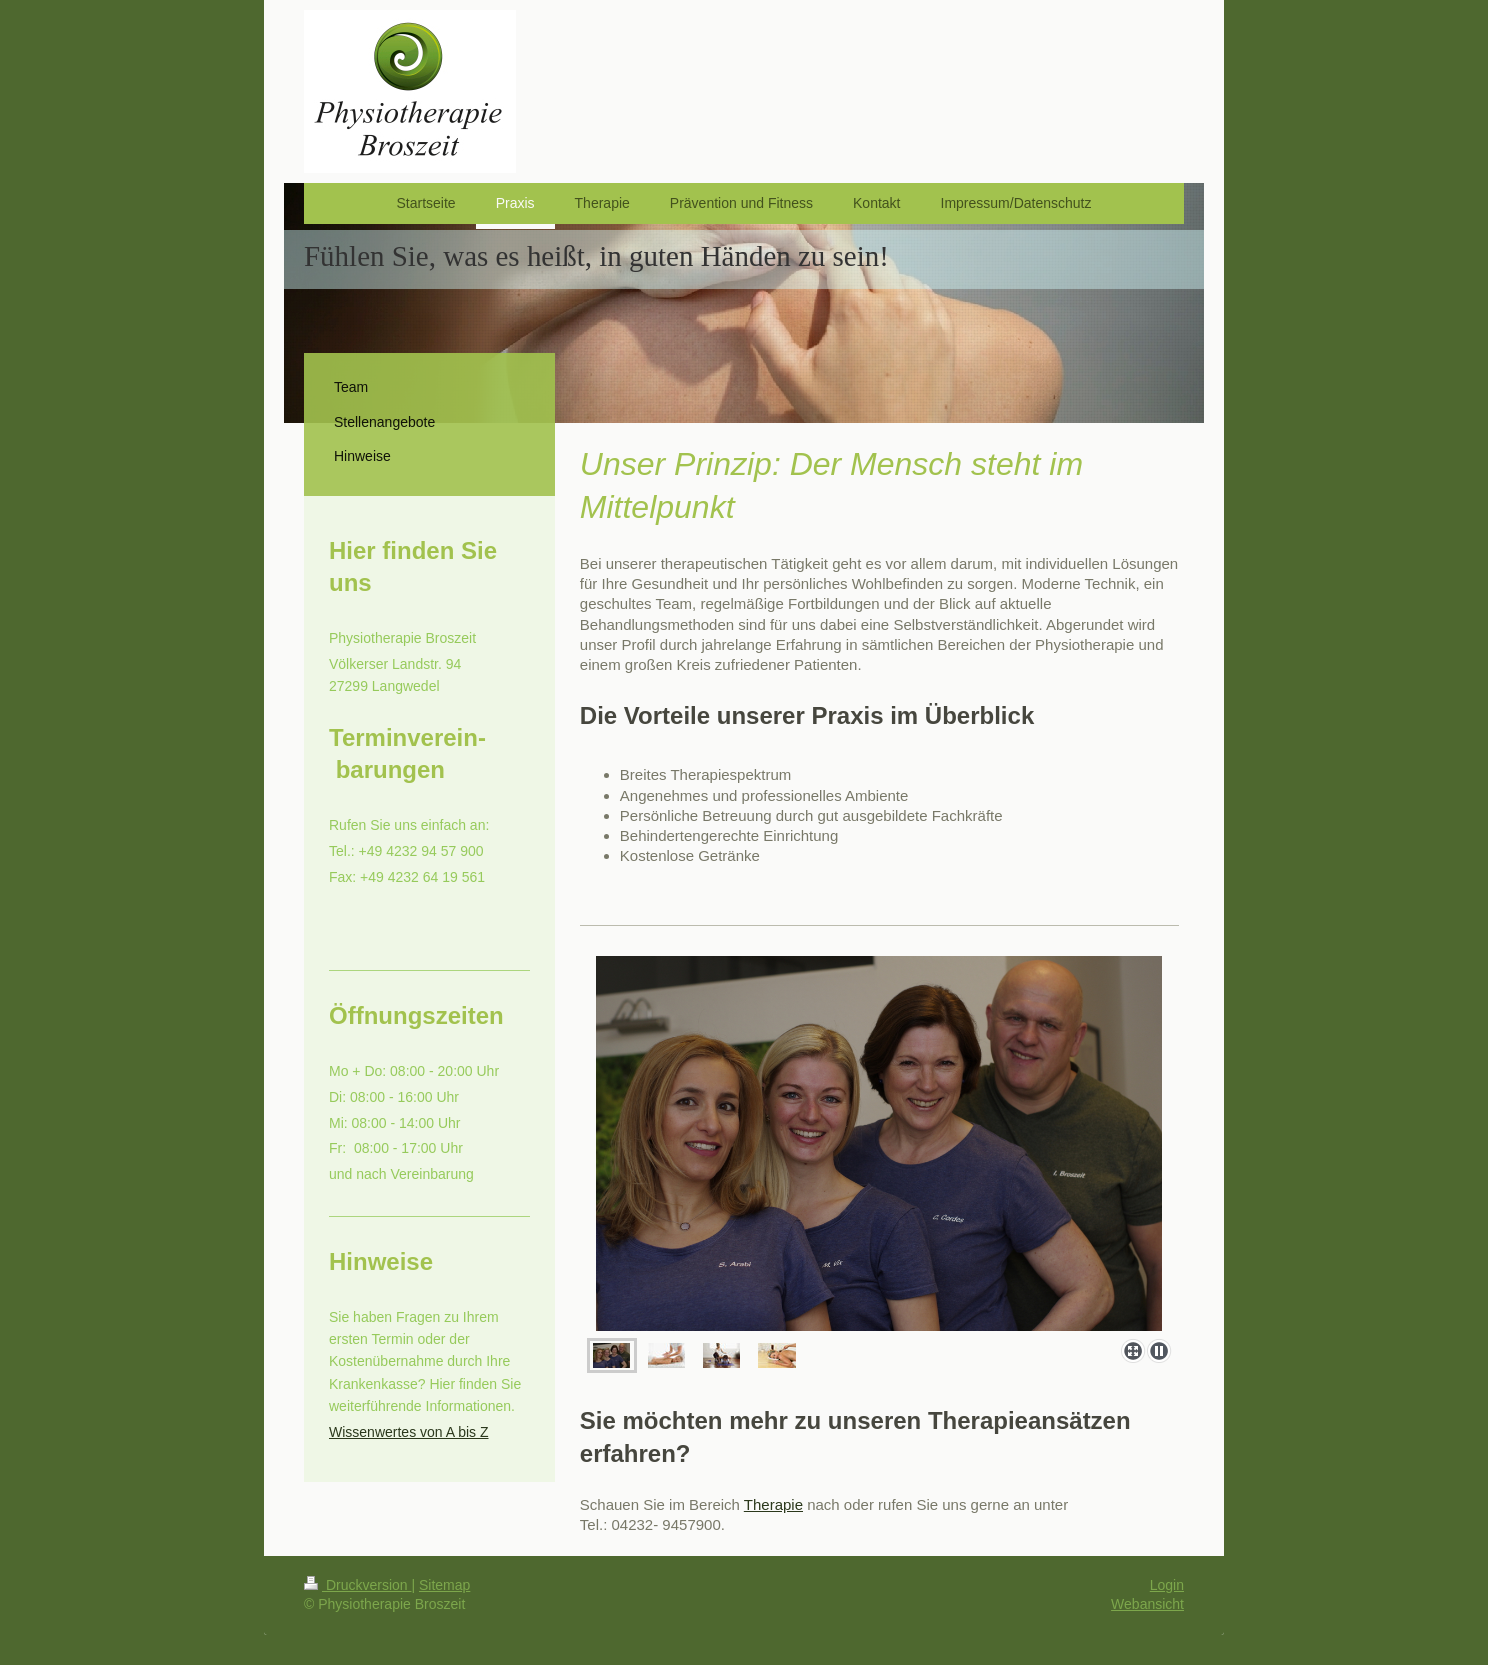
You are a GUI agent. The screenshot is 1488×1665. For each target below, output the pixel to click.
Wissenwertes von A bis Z (409, 1432)
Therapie (773, 1504)
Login (1167, 1585)
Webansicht (1147, 1604)
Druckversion (357, 1585)
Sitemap (444, 1585)
